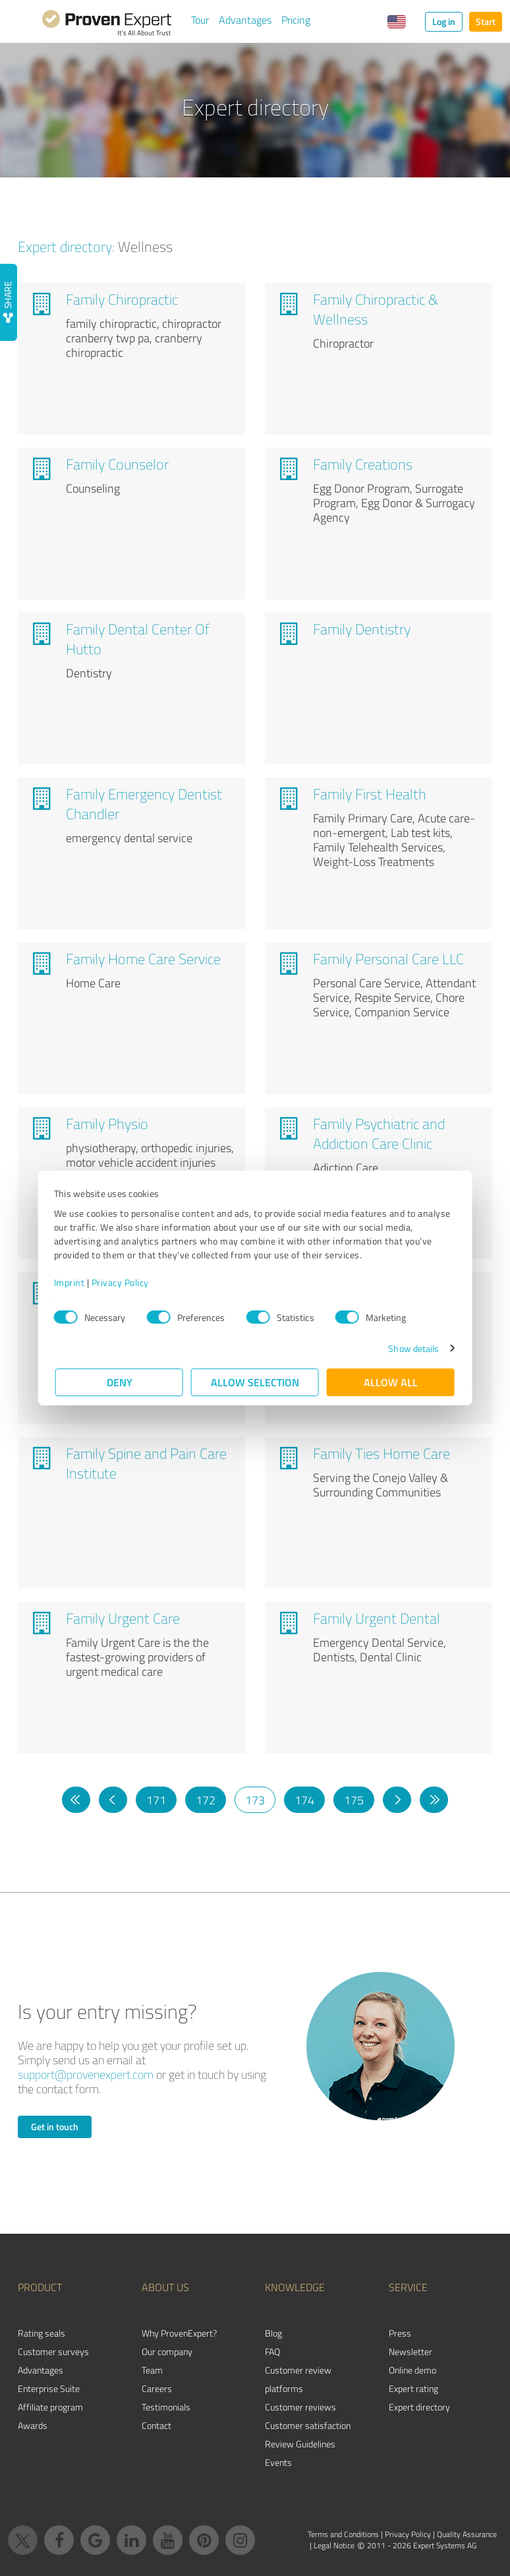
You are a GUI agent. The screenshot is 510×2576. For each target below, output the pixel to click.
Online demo (412, 2370)
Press (400, 2333)
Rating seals (41, 2333)
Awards (32, 2425)
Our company (167, 2351)
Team (152, 2370)
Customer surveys (53, 2351)
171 (156, 1800)
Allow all (391, 1382)
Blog (273, 2333)
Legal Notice (334, 2545)
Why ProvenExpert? (179, 2333)
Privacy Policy (121, 1282)
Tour (200, 20)
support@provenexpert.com (86, 2074)
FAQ (272, 2351)
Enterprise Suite (49, 2388)
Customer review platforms (298, 2379)
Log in (443, 21)
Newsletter (410, 2351)
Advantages (245, 20)
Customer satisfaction (308, 2425)
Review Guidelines (300, 2444)
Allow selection (255, 1382)
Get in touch (54, 2126)
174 (304, 1800)
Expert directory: (66, 246)
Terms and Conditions (343, 2534)
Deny (119, 1382)
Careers (157, 2388)
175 (354, 1800)
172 (205, 1800)
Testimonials (166, 2407)
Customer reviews (300, 2407)
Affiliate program (50, 2407)
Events (278, 2462)
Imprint (70, 1282)
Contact (156, 2425)
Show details (412, 1348)
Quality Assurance (467, 2534)
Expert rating (413, 2388)
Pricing (295, 20)
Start (486, 21)
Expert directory (419, 2407)
